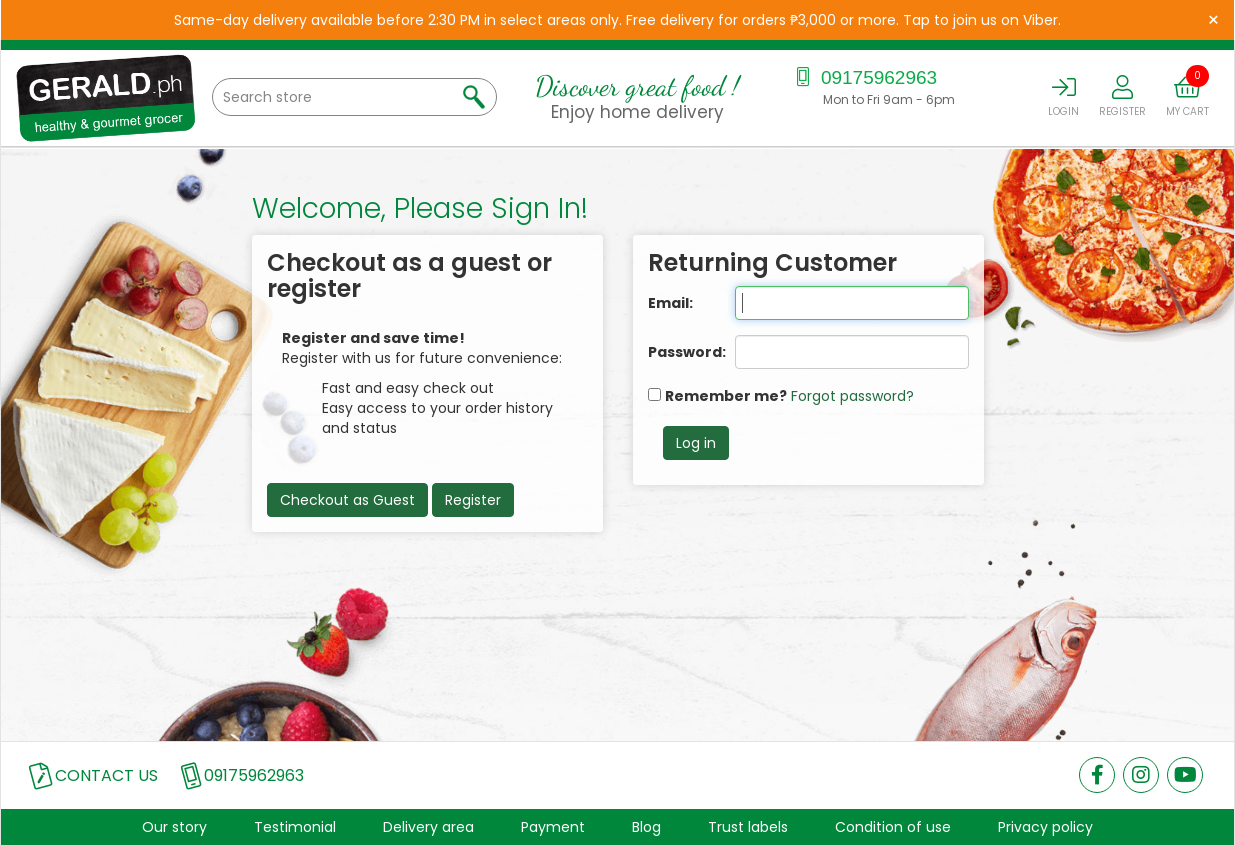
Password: (677, 352)
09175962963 (864, 77)
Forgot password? (852, 396)
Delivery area (428, 827)
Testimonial (295, 827)
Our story (174, 827)
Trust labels (748, 827)
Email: (670, 303)
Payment (553, 827)
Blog (646, 827)
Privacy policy (1045, 827)
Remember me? (726, 396)
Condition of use (893, 827)
